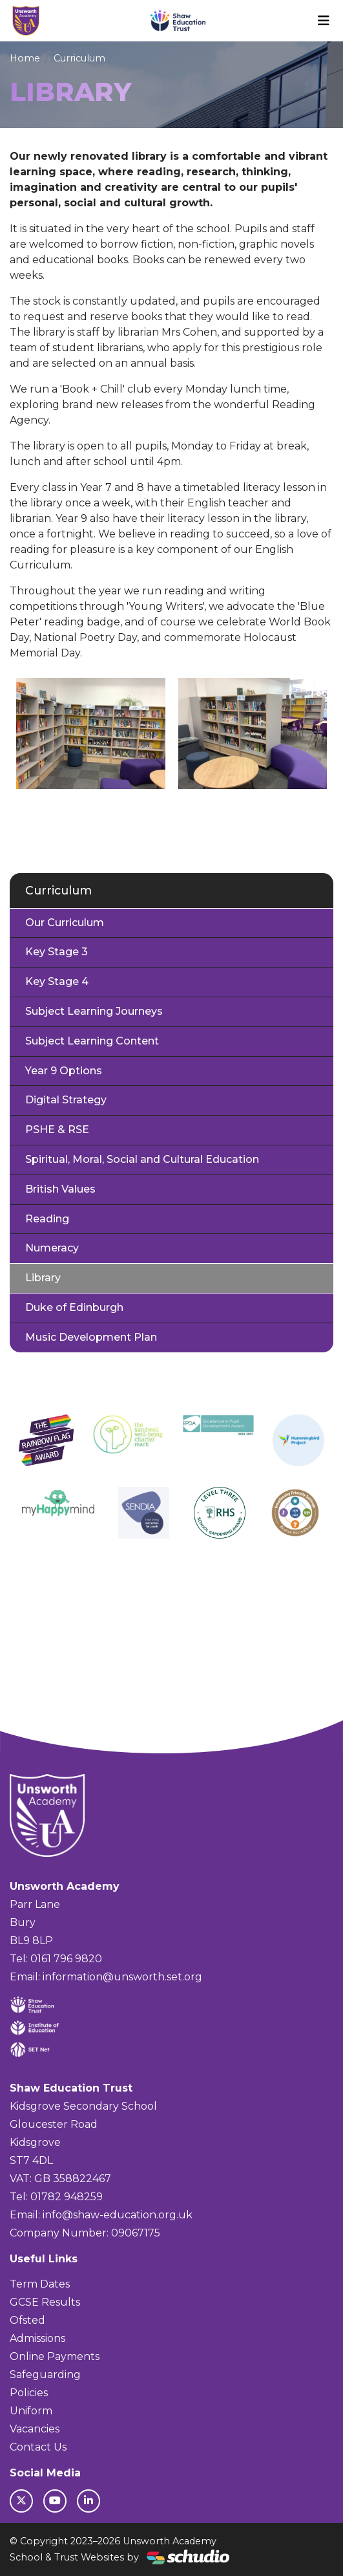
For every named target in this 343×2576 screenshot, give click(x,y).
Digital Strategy (66, 1100)
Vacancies (34, 2429)
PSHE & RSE (57, 1129)
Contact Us (38, 2447)
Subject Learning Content (92, 1041)
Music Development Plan (91, 1337)
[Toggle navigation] (324, 20)
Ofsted (27, 2320)
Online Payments (54, 2356)
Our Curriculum (64, 922)
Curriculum (79, 58)
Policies (29, 2393)
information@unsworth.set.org (122, 1977)
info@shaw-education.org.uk (117, 2215)
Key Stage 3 (56, 952)
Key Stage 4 (56, 981)
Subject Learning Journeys (94, 1011)
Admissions (37, 2338)
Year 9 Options (63, 1071)
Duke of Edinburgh (74, 1307)
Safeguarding (45, 2374)
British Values (60, 1189)
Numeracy (52, 1248)
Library (43, 1278)
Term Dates (40, 2284)
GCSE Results (45, 2302)
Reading (47, 1219)
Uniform (31, 2411)
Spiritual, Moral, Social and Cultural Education (142, 1159)
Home (25, 58)
